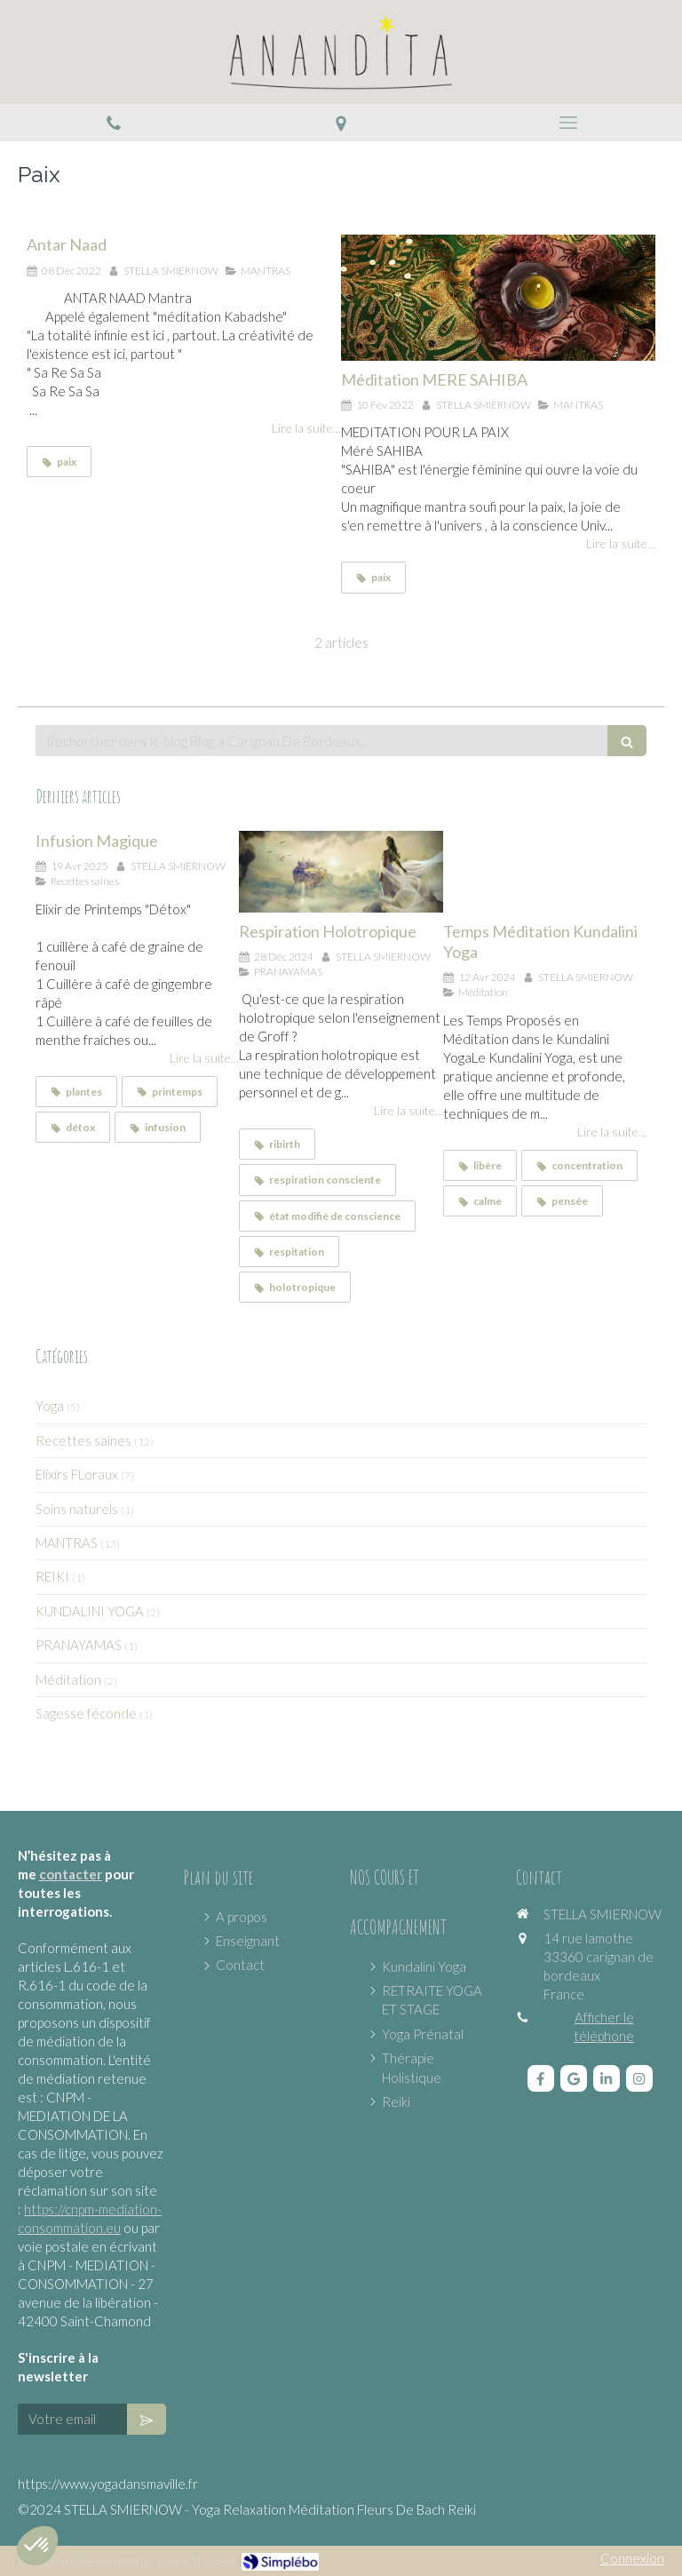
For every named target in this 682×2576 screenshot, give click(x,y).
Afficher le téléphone (604, 2026)
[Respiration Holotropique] (340, 872)
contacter (70, 1874)
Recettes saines (83, 1440)
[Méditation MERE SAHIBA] (498, 298)
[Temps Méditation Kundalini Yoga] (544, 872)
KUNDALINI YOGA (90, 1611)
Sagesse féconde (86, 1713)
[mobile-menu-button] (568, 122)
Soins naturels (77, 1509)
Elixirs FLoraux (77, 1474)
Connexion (632, 2558)
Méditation (68, 1679)
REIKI (52, 1576)
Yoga (50, 1406)
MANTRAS (67, 1543)
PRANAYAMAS (79, 1645)
